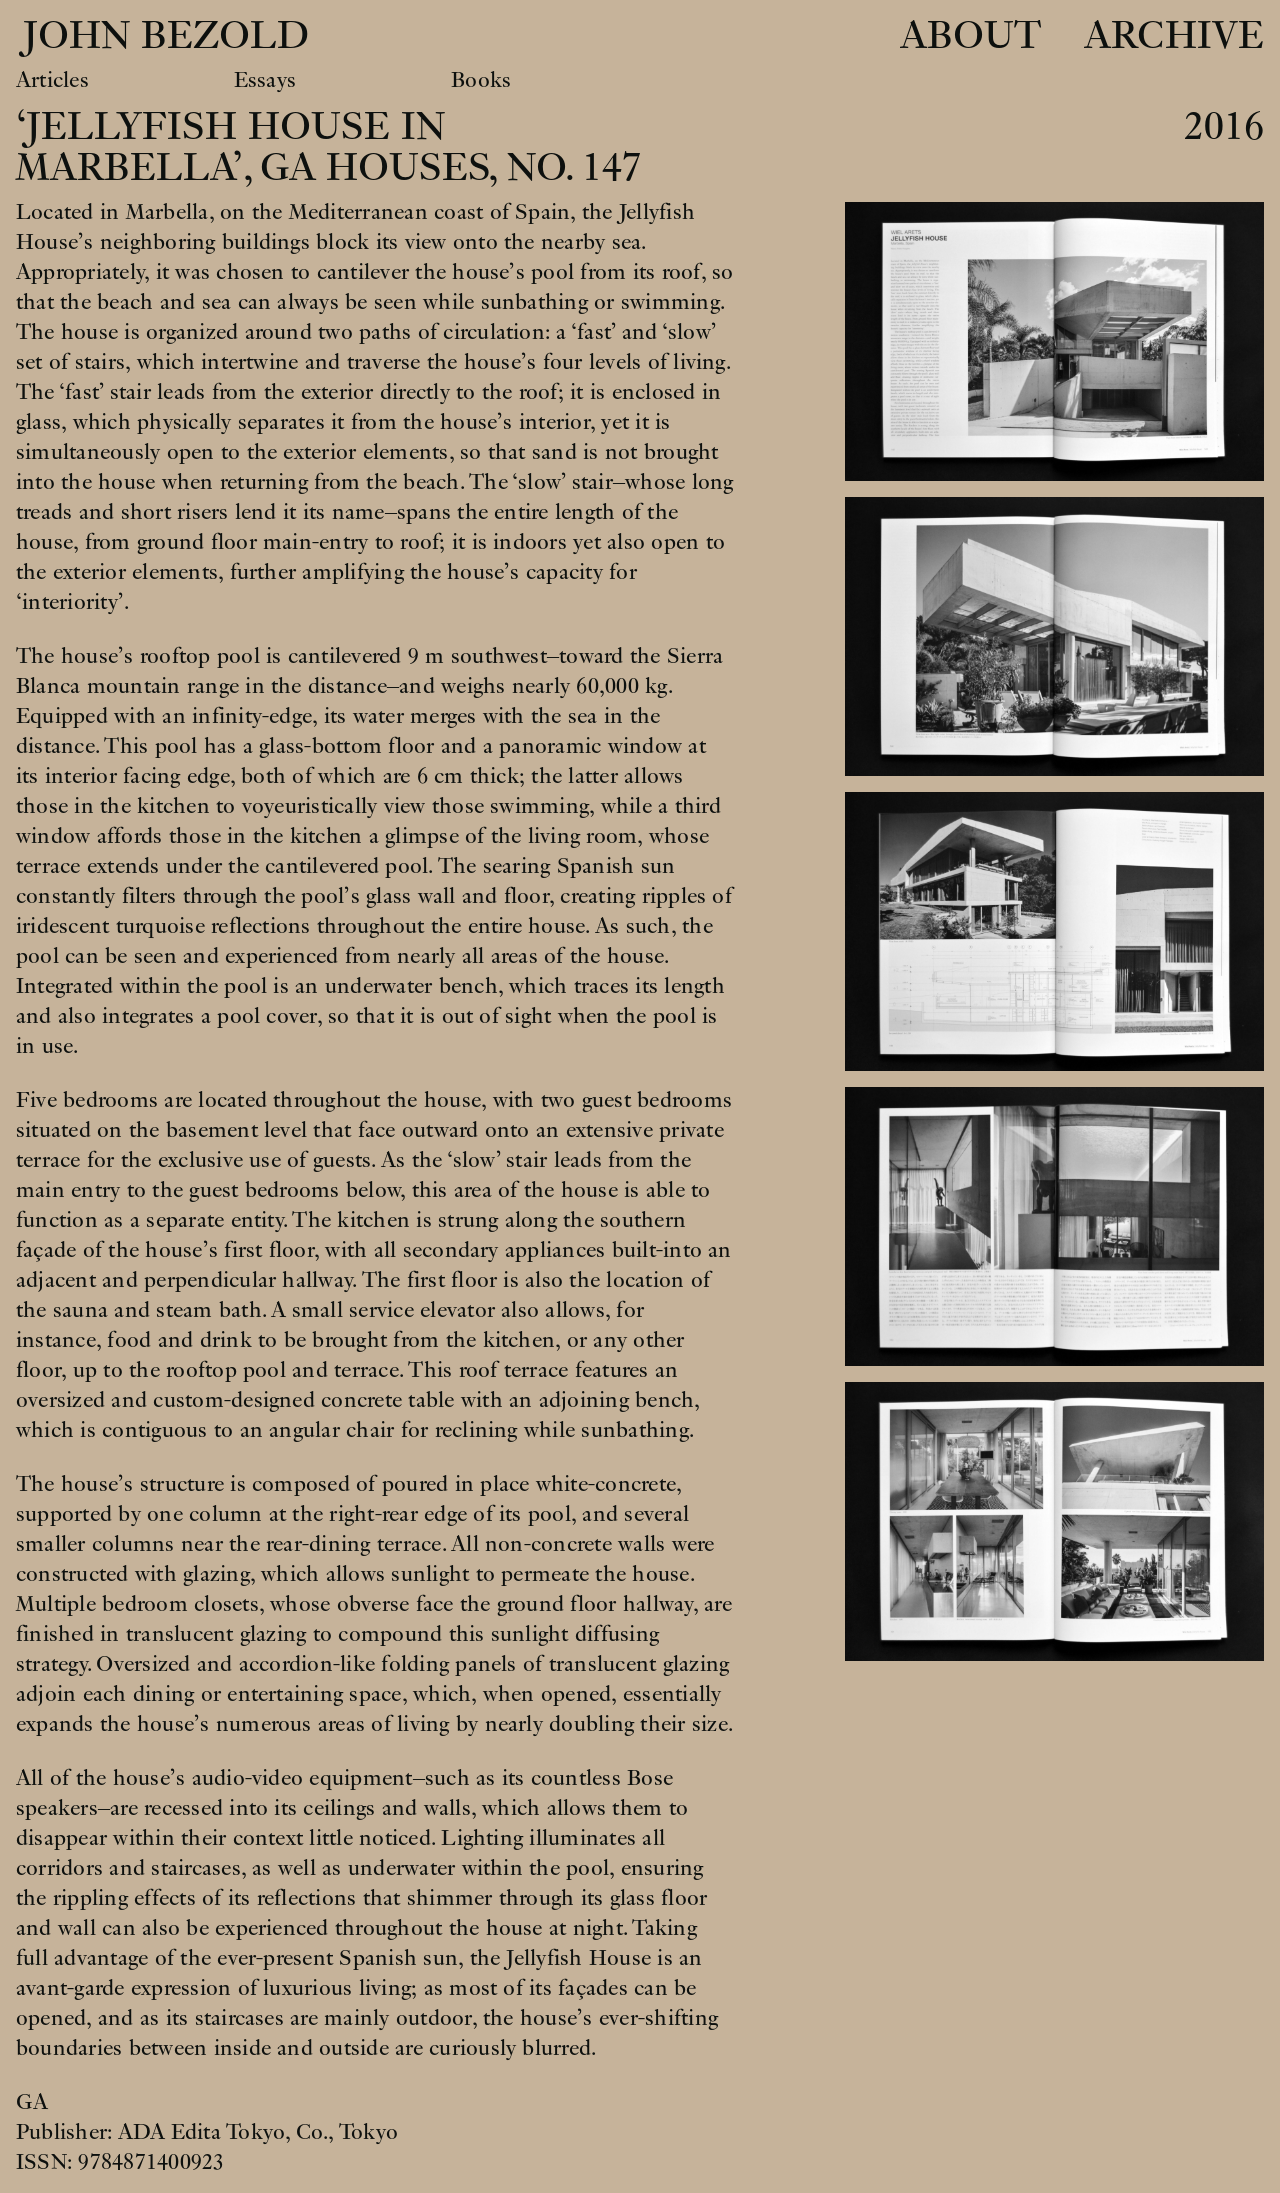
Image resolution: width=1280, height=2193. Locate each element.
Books (481, 80)
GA (32, 2102)
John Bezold (160, 36)
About (970, 36)
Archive (1174, 36)
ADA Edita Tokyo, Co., (228, 2132)
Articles (52, 80)
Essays (265, 80)
